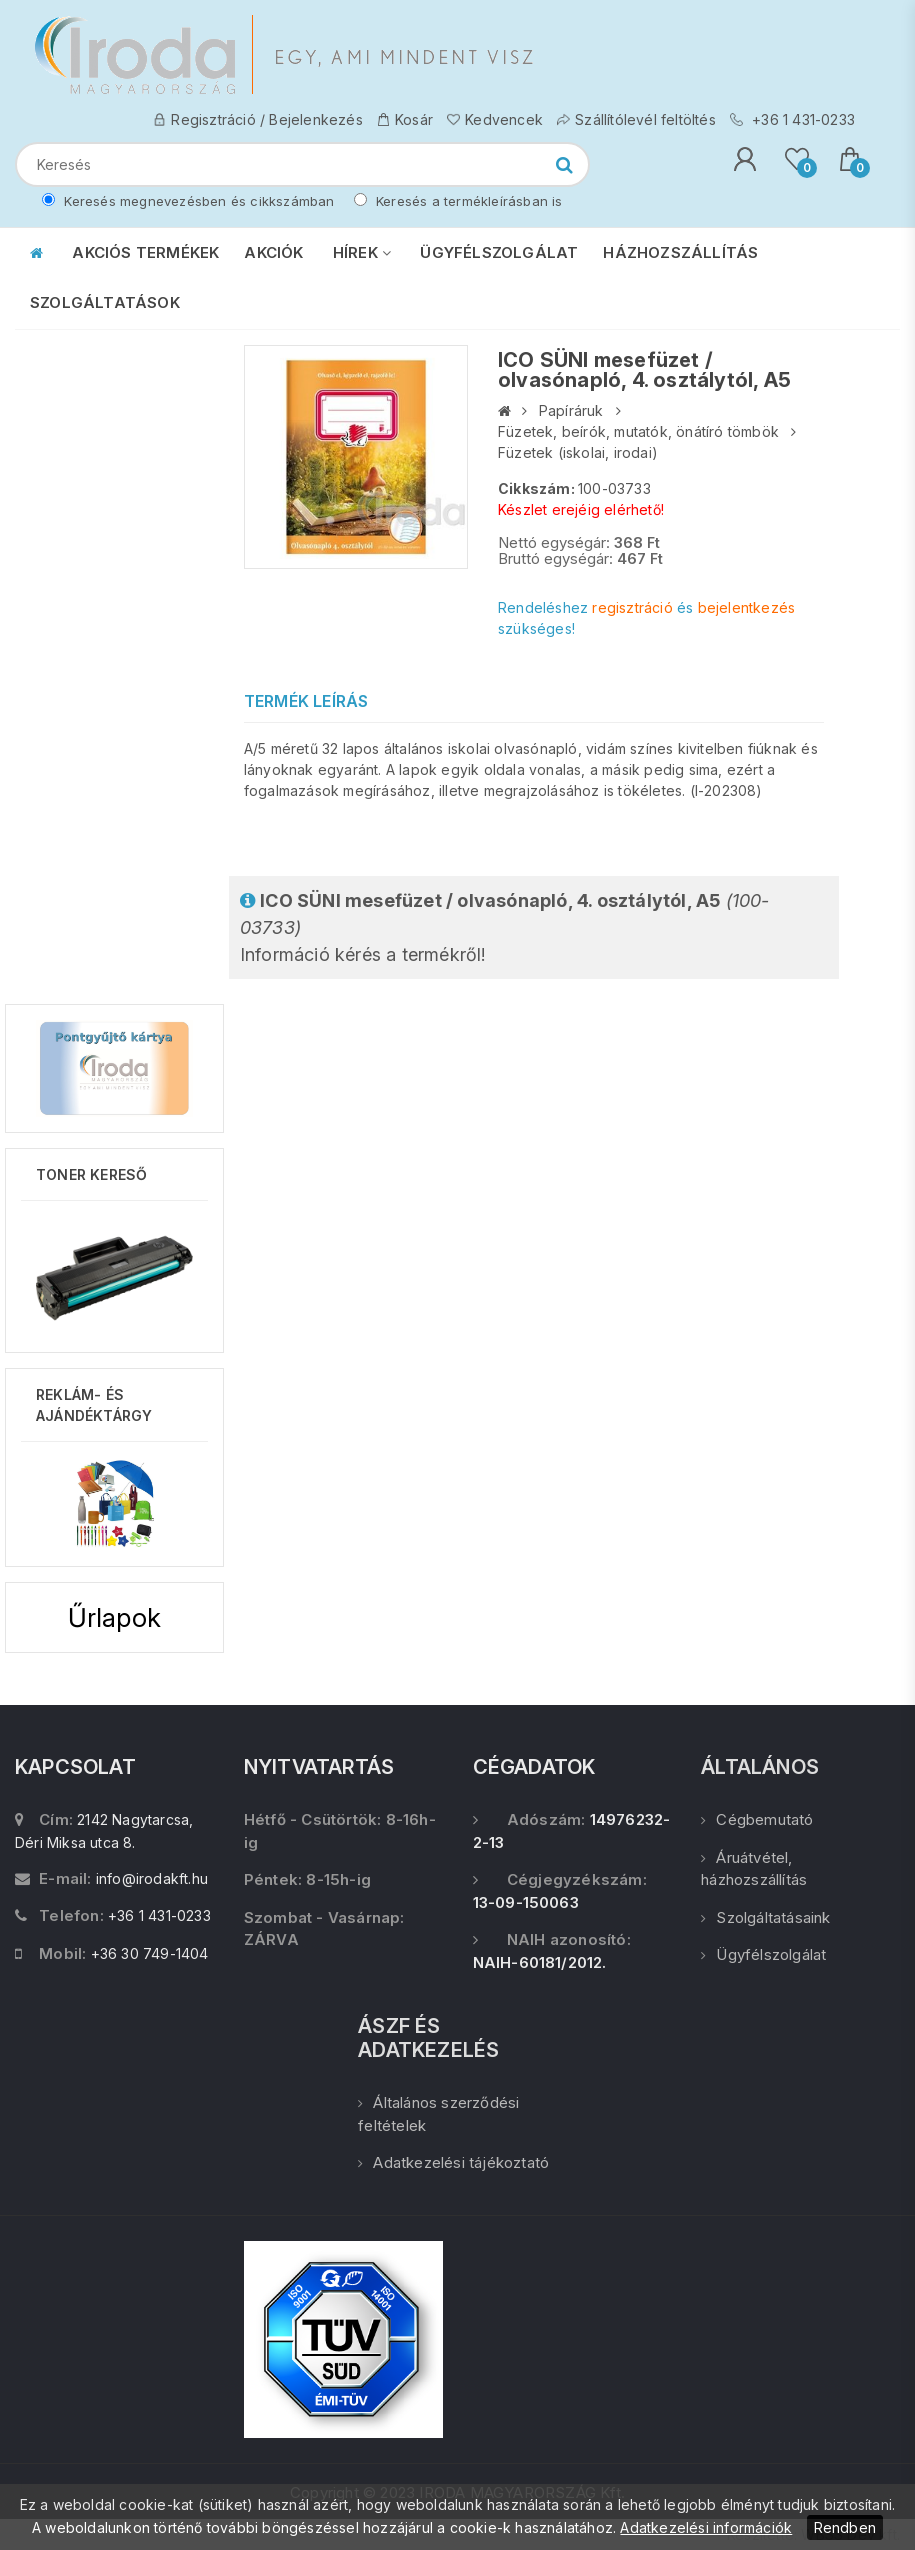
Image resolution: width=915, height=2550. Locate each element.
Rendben (845, 2527)
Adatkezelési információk (706, 2527)
